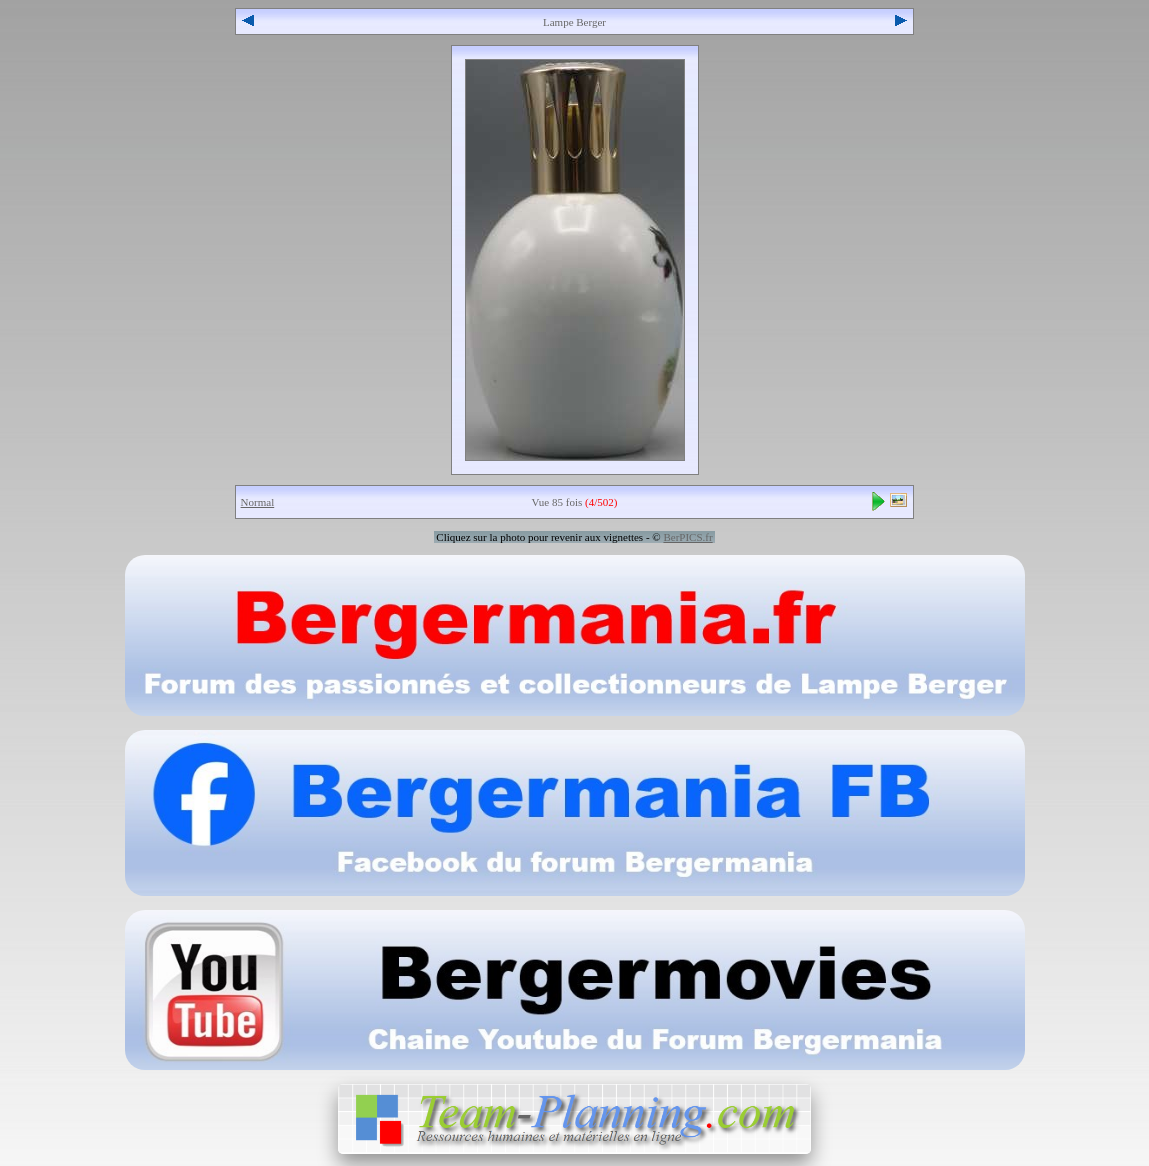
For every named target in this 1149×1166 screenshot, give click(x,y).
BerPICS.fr (687, 537)
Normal (258, 502)
